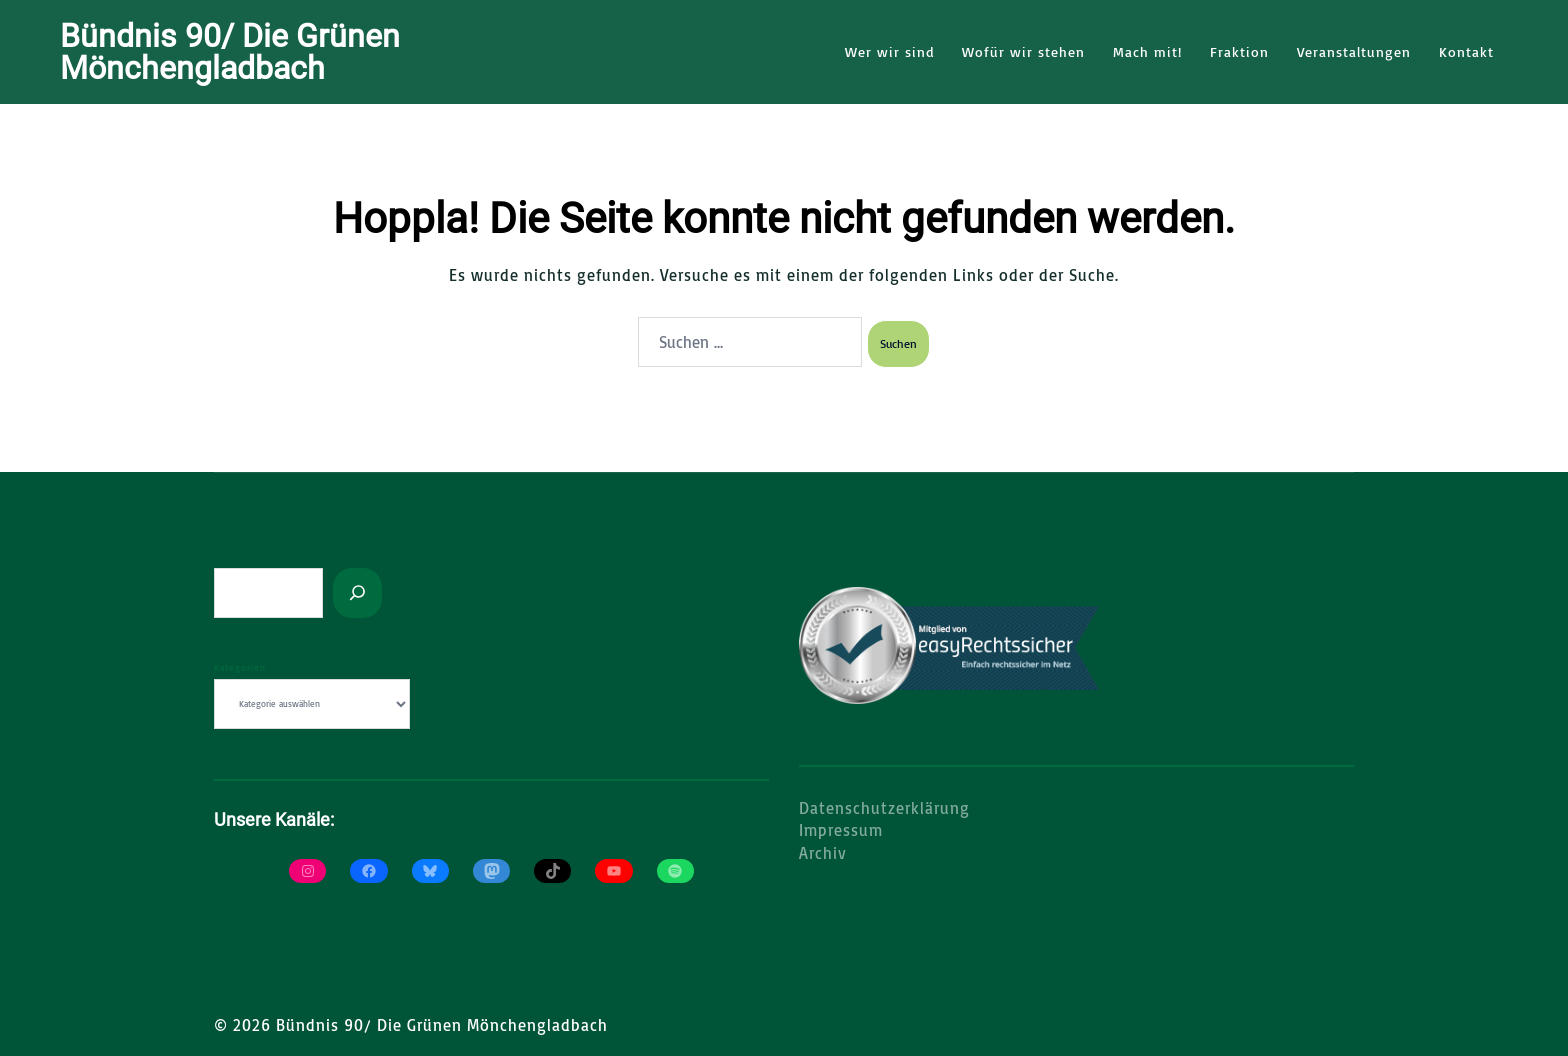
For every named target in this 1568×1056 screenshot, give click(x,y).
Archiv (823, 852)
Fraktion (1239, 51)
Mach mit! (1147, 51)
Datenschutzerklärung (884, 807)
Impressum (841, 829)
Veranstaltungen (1354, 51)
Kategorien (240, 666)
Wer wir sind (889, 51)
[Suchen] (357, 592)
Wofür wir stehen (1023, 51)
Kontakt (1466, 51)
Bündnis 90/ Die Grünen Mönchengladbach (230, 52)
